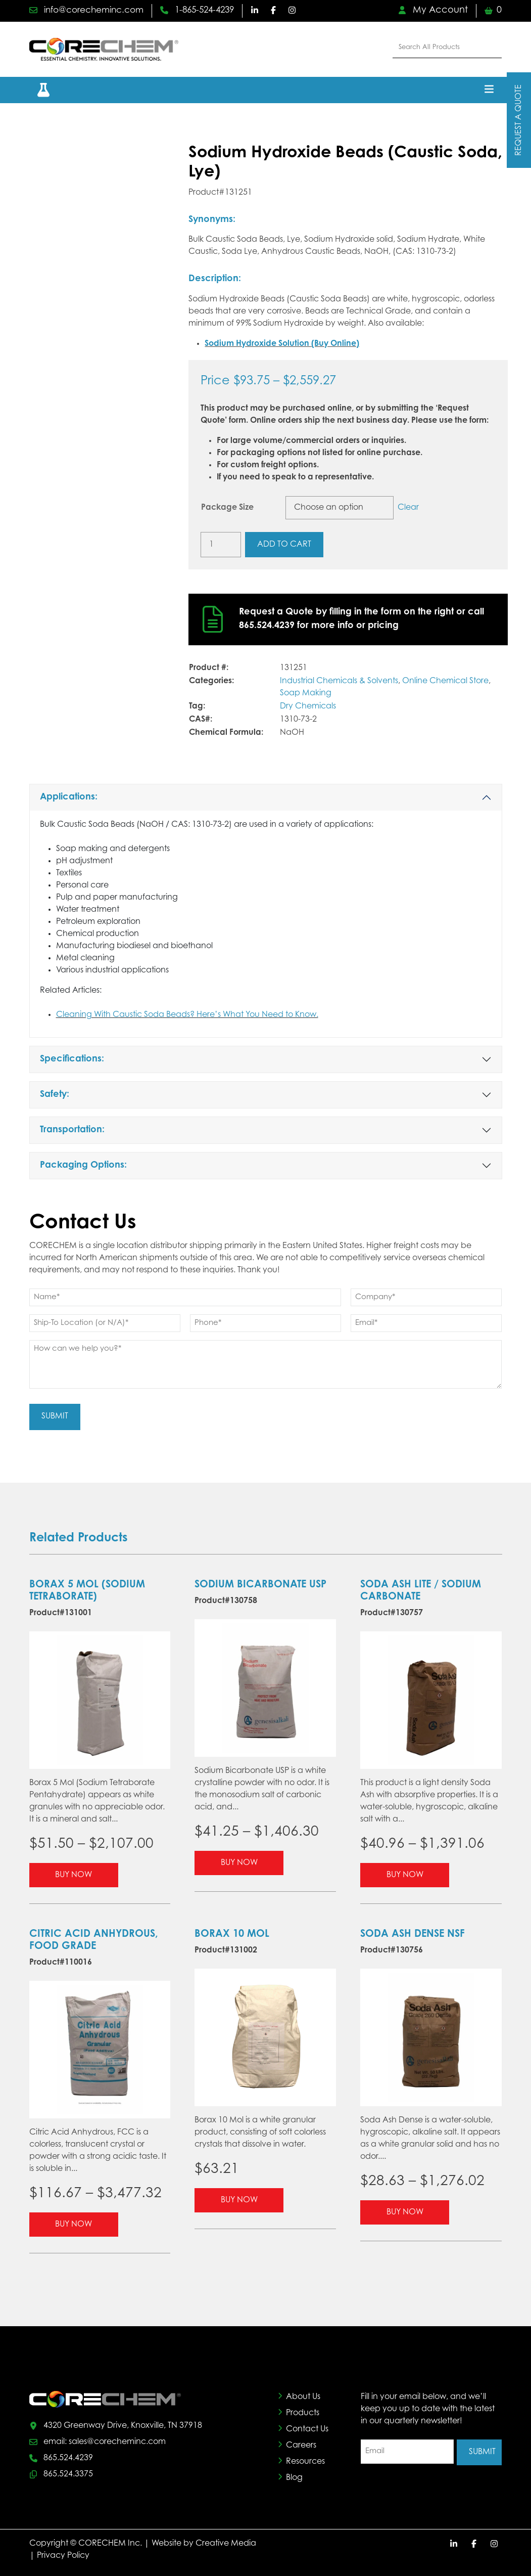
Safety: (54, 1094)
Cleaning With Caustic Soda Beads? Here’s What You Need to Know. (187, 1015)
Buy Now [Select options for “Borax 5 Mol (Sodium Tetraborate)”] (73, 1873)
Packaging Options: (83, 1165)
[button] (37, 90)
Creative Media (226, 2542)
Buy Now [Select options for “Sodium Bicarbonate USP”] (239, 1861)
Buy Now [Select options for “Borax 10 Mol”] (239, 2198)
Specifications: (72, 1059)
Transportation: (72, 1130)
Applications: (69, 797)
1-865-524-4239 (209, 10)
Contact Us (307, 2427)
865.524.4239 (68, 2457)
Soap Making (305, 693)
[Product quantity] (221, 544)
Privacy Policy (63, 2554)
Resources (305, 2460)
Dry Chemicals (308, 706)
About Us (303, 2395)
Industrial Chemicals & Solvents (339, 681)
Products (302, 2411)
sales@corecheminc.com (117, 2440)
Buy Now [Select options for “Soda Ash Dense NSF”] (405, 2210)
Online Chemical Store (445, 681)
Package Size (227, 508)
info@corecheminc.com (91, 10)
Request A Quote (519, 120)
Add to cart (284, 545)
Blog (294, 2476)
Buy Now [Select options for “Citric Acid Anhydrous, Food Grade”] (73, 2222)
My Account (433, 10)
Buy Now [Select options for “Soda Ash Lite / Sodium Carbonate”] (405, 1873)
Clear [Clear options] (408, 508)
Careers (301, 2443)
